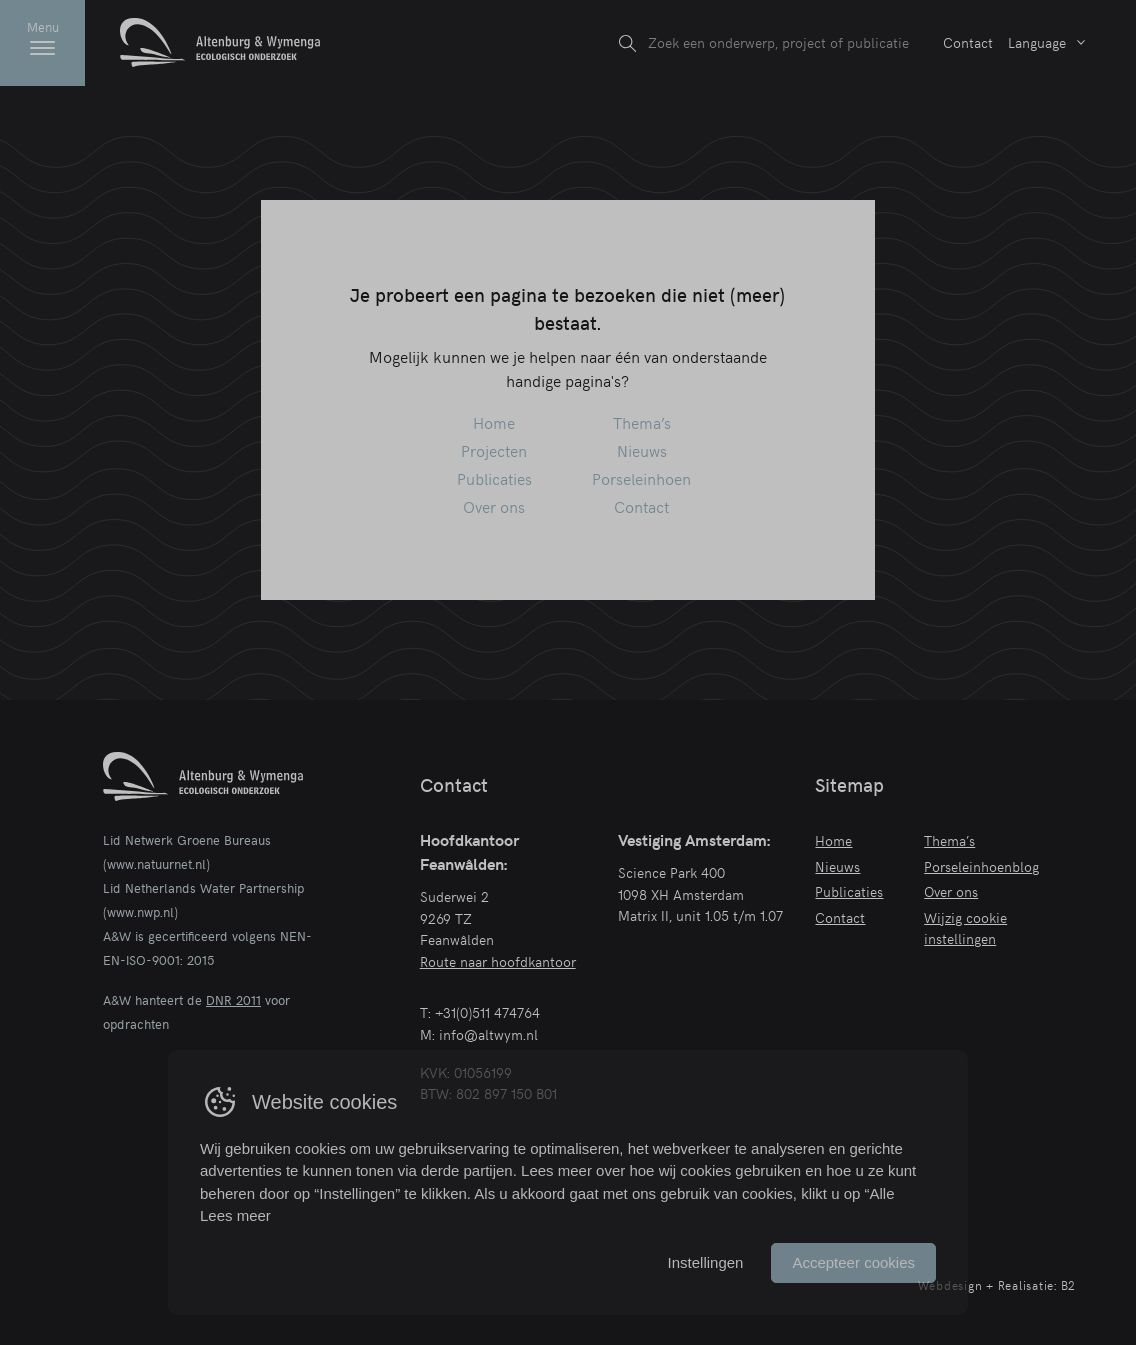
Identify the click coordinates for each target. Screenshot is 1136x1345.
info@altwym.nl (488, 1034)
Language (1037, 42)
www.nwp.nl (140, 912)
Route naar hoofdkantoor (498, 961)
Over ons (494, 506)
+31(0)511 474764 (487, 1012)
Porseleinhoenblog (981, 866)
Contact (968, 42)
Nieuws (642, 450)
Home (494, 422)
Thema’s (642, 422)
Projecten (494, 450)
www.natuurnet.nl (156, 864)
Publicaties (494, 478)
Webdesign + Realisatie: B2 (997, 1285)
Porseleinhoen (641, 478)
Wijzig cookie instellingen (965, 928)
